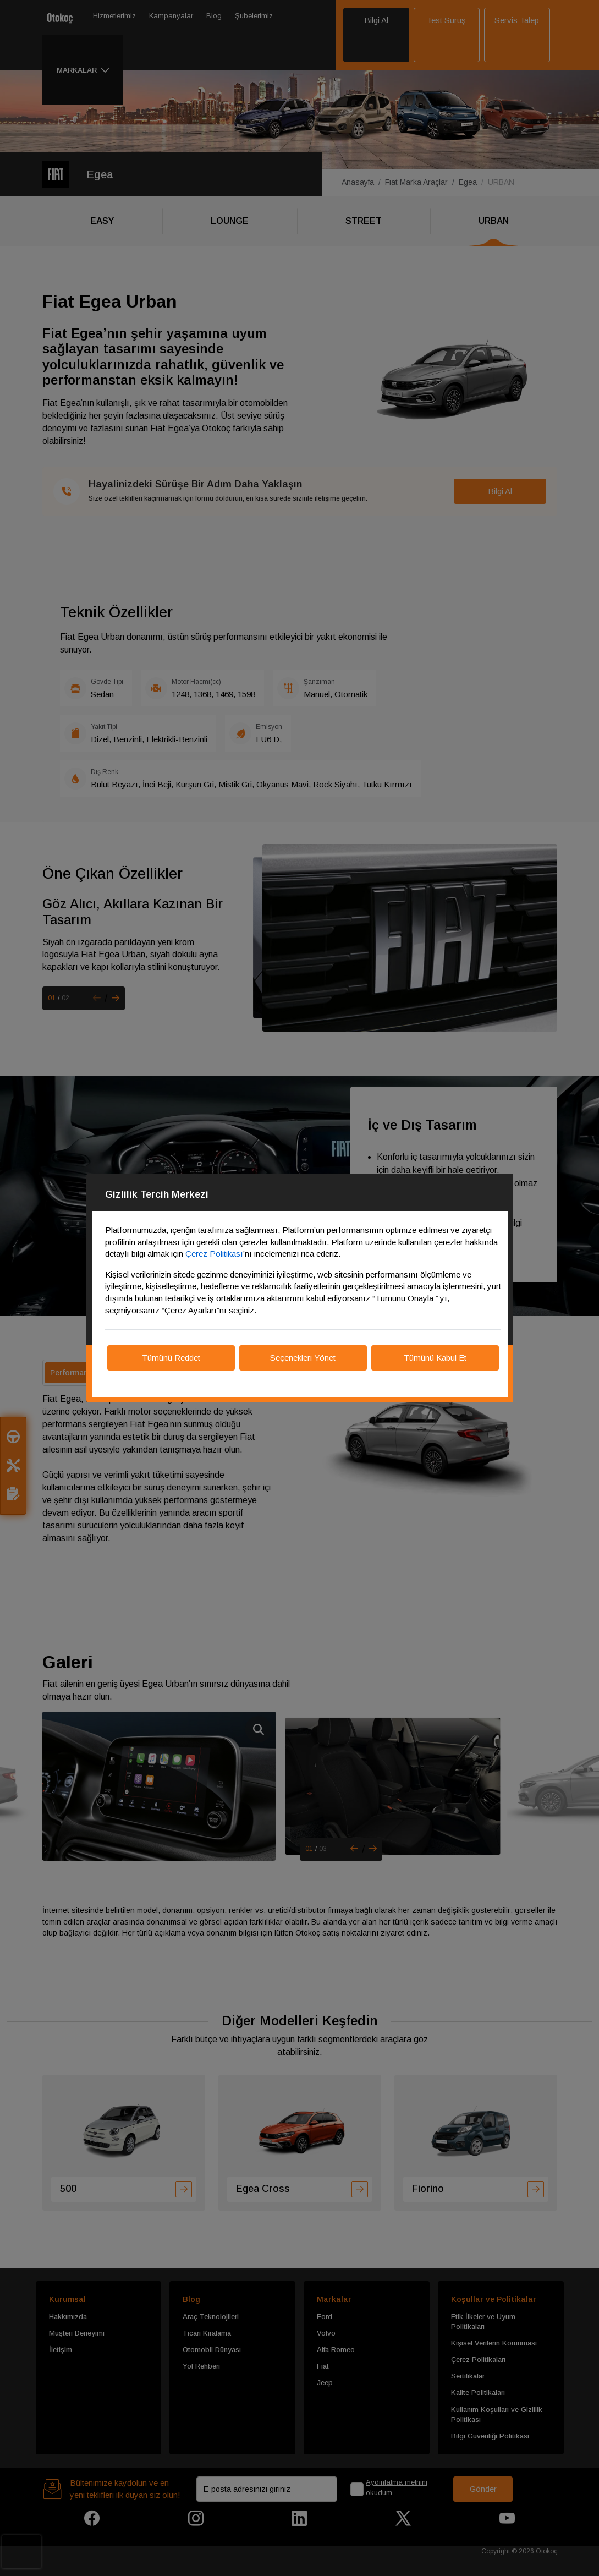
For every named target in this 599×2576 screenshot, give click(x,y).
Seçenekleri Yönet (303, 1357)
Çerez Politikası (214, 1253)
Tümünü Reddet (171, 1357)
